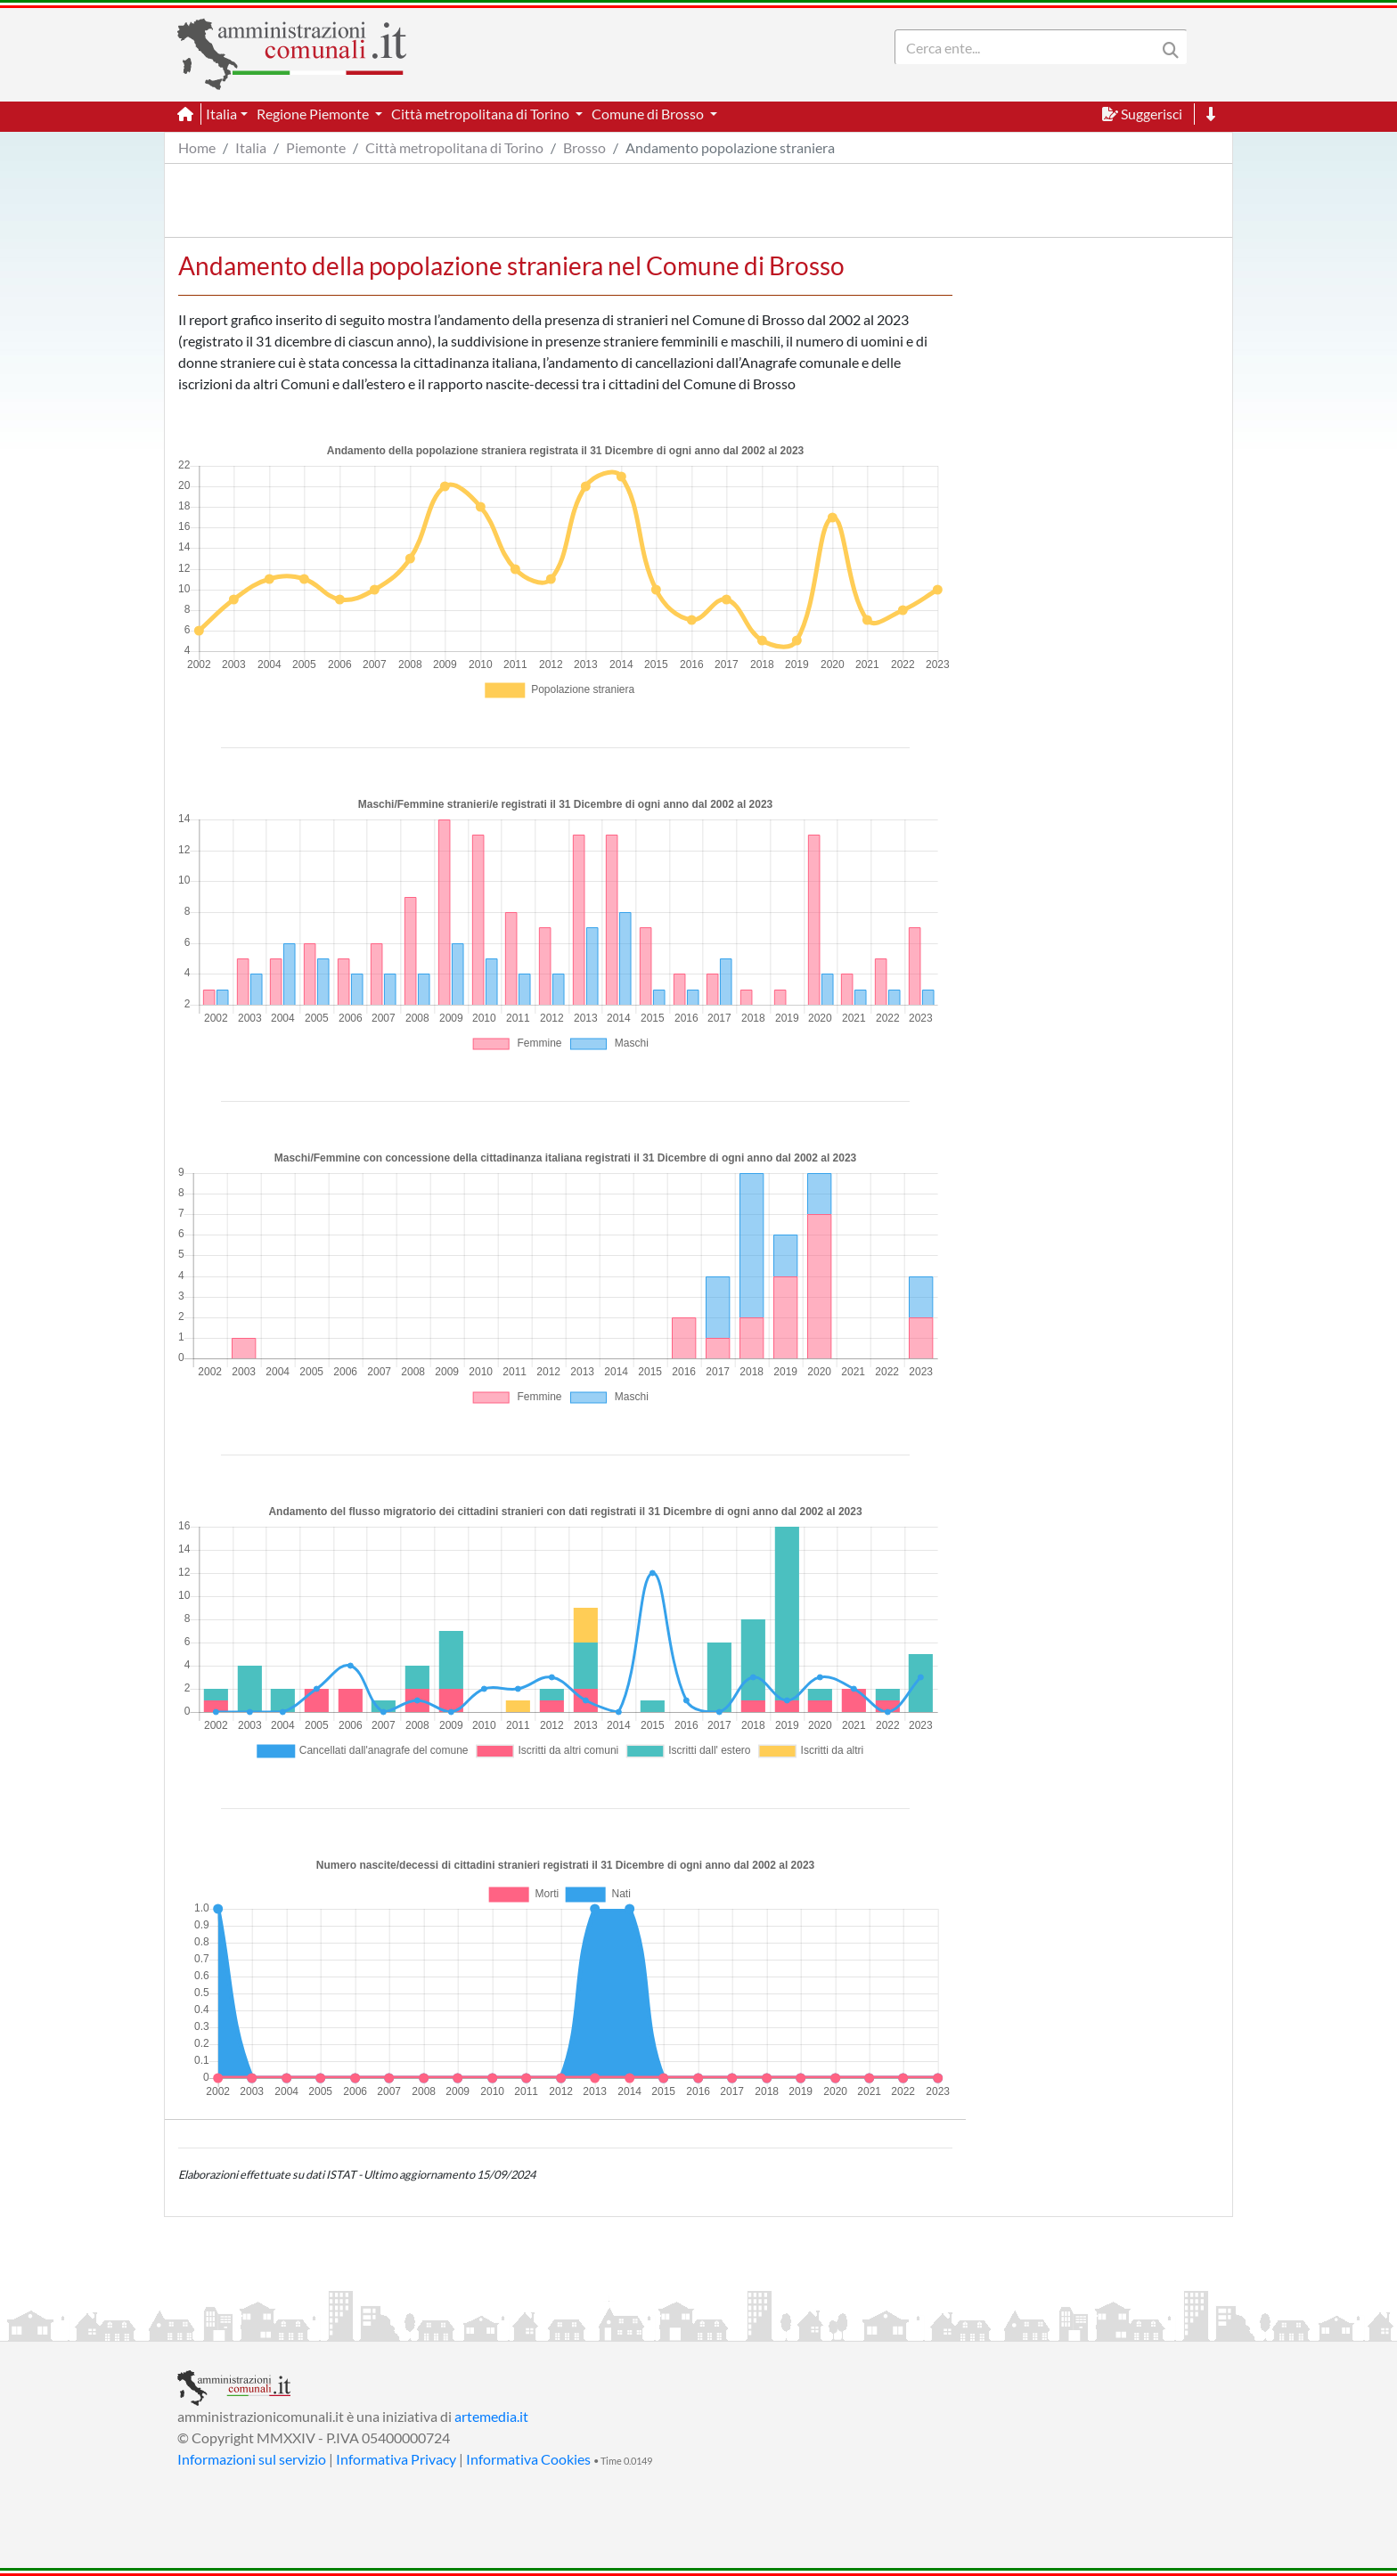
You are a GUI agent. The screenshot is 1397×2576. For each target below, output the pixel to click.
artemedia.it (491, 2416)
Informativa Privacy (396, 2458)
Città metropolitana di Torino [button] (481, 113)
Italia (250, 147)
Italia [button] (221, 113)
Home (197, 147)
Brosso (584, 147)
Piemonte (316, 147)
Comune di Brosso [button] (649, 113)
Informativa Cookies (528, 2458)
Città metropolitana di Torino (454, 147)
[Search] (1029, 47)
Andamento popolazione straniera (730, 147)
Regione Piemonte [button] (314, 113)
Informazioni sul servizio (251, 2458)
